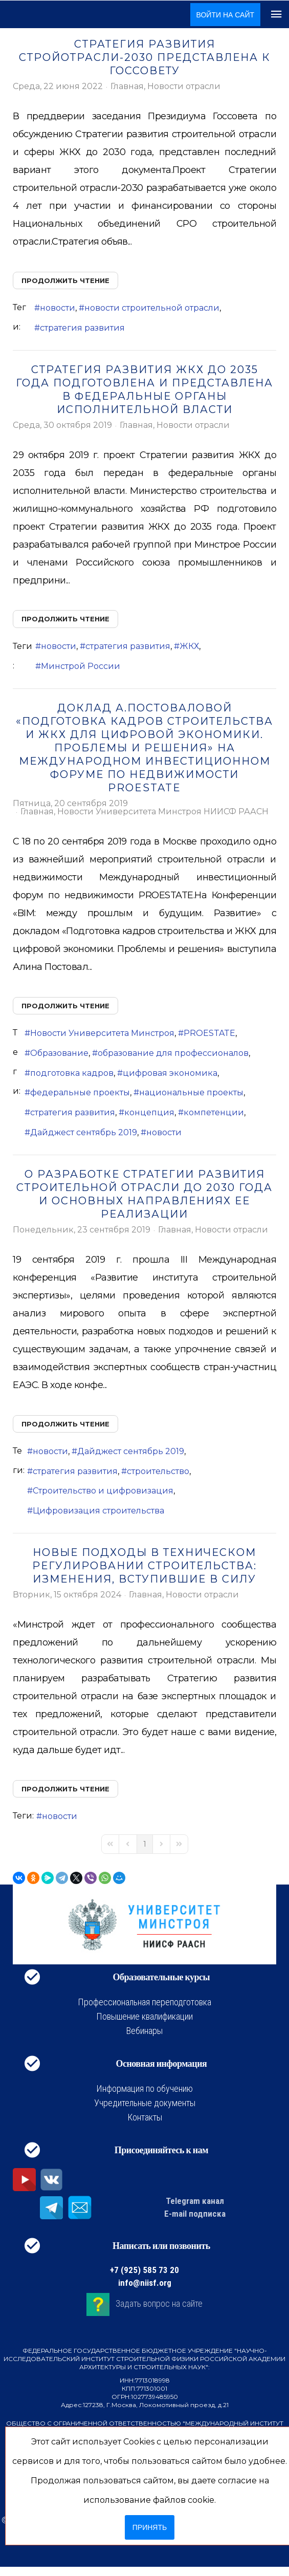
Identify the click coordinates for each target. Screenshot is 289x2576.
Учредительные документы (144, 2102)
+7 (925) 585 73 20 (144, 2270)
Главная (127, 86)
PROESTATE (209, 1033)
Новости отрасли (183, 86)
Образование (59, 1053)
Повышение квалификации (144, 2016)
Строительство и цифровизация (103, 1491)
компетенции (214, 1112)
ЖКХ (189, 646)
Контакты (144, 2117)
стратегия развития (82, 328)
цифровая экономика (170, 1073)
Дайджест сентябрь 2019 (83, 1132)
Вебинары (144, 2030)
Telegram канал (195, 2201)
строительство (158, 1471)
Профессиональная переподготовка (144, 2002)
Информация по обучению (144, 2088)
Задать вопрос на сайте (159, 2303)
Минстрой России (80, 666)
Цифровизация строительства (98, 1511)
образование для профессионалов (173, 1053)
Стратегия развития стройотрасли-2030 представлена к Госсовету (145, 57)
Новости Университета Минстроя (102, 1033)
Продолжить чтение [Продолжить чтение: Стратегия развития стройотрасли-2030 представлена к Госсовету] (65, 280)
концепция (149, 1112)
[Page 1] (145, 1844)
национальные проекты (191, 1092)
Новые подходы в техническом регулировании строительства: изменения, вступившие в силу (144, 1565)
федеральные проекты (80, 1092)
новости (57, 308)
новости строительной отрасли (151, 308)
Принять (149, 2527)
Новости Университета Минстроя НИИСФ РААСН (163, 812)
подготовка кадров (72, 1073)
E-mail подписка (195, 2214)
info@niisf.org (144, 2283)
